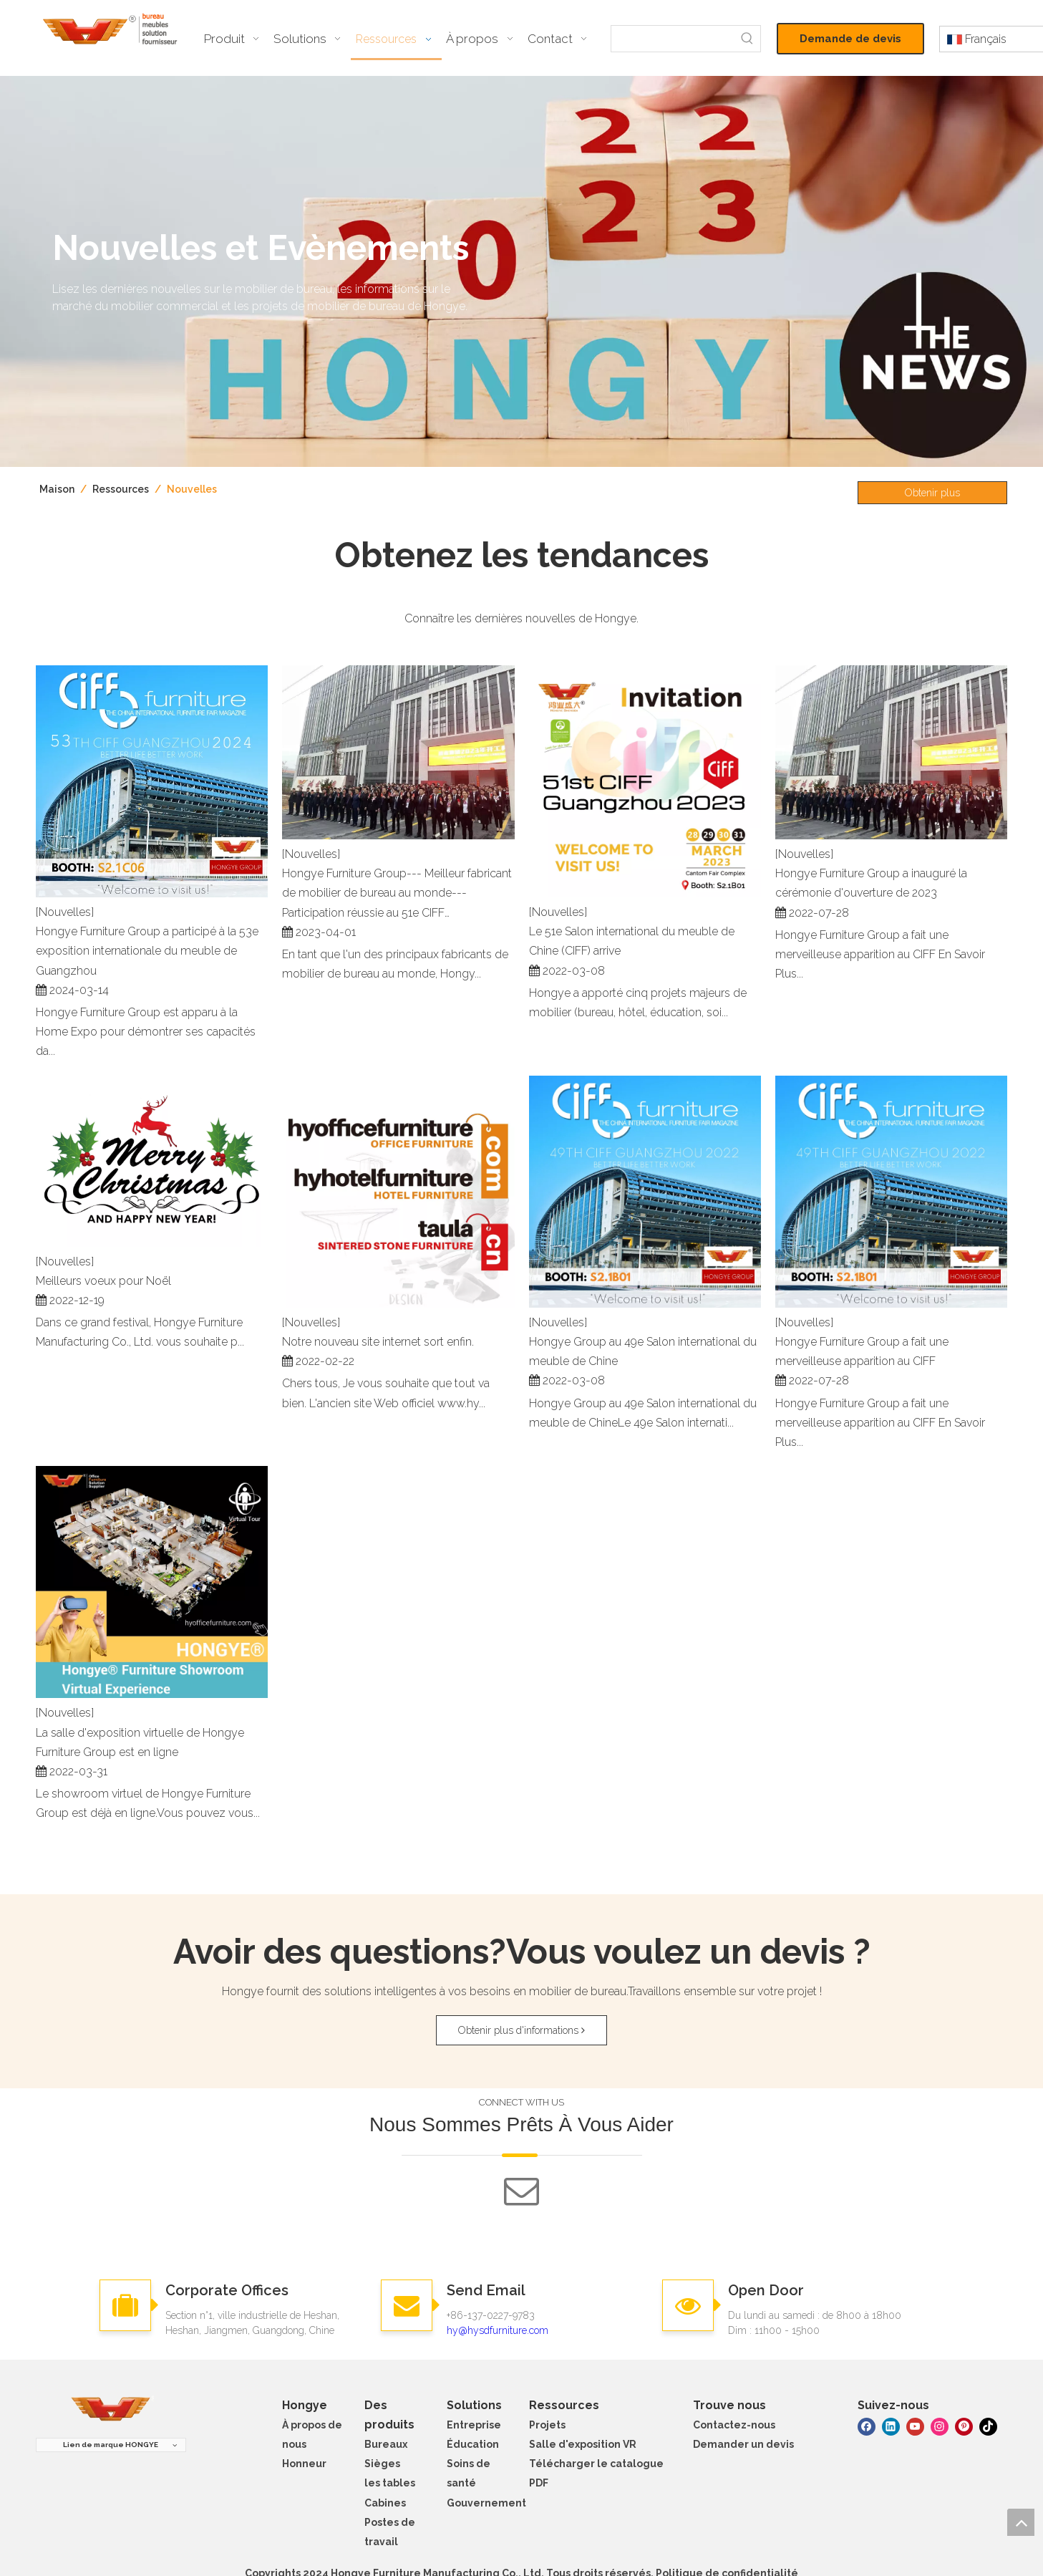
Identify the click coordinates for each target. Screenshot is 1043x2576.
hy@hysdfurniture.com (497, 2330)
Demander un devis (743, 2444)
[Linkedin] (891, 2426)
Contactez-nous (734, 2425)
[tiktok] (988, 2426)
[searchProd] (672, 39)
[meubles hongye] (111, 2409)
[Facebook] (866, 2426)
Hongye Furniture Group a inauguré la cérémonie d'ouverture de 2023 (871, 883)
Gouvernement (486, 2503)
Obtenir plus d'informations (932, 495)
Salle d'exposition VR (582, 2444)
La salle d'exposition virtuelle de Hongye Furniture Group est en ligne (140, 1742)
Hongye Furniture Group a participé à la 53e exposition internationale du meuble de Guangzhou (147, 951)
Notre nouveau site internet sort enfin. (378, 1342)
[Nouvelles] (65, 912)
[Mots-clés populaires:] (747, 39)
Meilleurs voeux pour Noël (103, 1281)
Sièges (382, 2463)
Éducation (473, 2444)
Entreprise (474, 2425)
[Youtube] (915, 2426)
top (1020, 2522)
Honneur (304, 2463)
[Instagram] (940, 2426)
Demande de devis (850, 38)
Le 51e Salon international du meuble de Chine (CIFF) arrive (631, 941)
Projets (547, 2425)
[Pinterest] (964, 2426)
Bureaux (385, 2444)
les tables (389, 2483)
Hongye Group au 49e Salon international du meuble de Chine (643, 1351)
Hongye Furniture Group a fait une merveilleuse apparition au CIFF (862, 1351)
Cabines (385, 2503)
